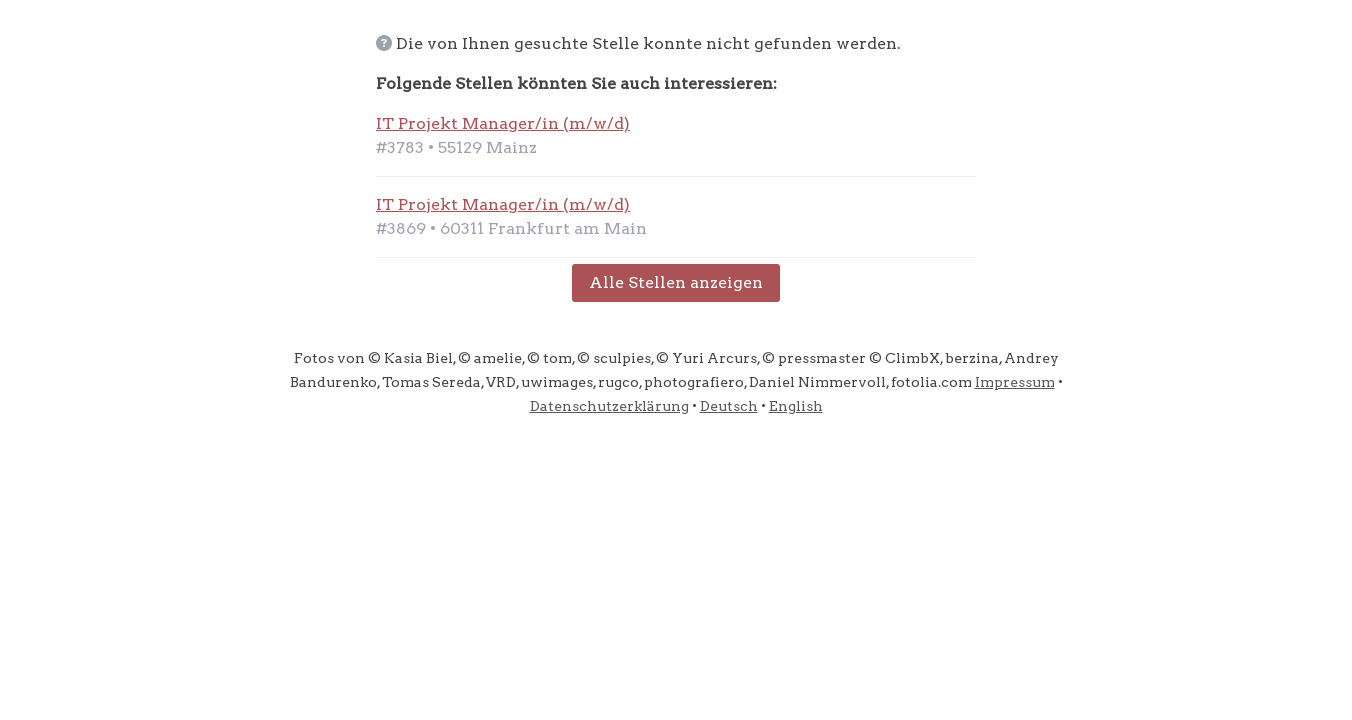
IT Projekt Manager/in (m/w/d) (503, 123)
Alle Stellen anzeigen (676, 282)
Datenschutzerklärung (609, 406)
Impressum (1015, 382)
